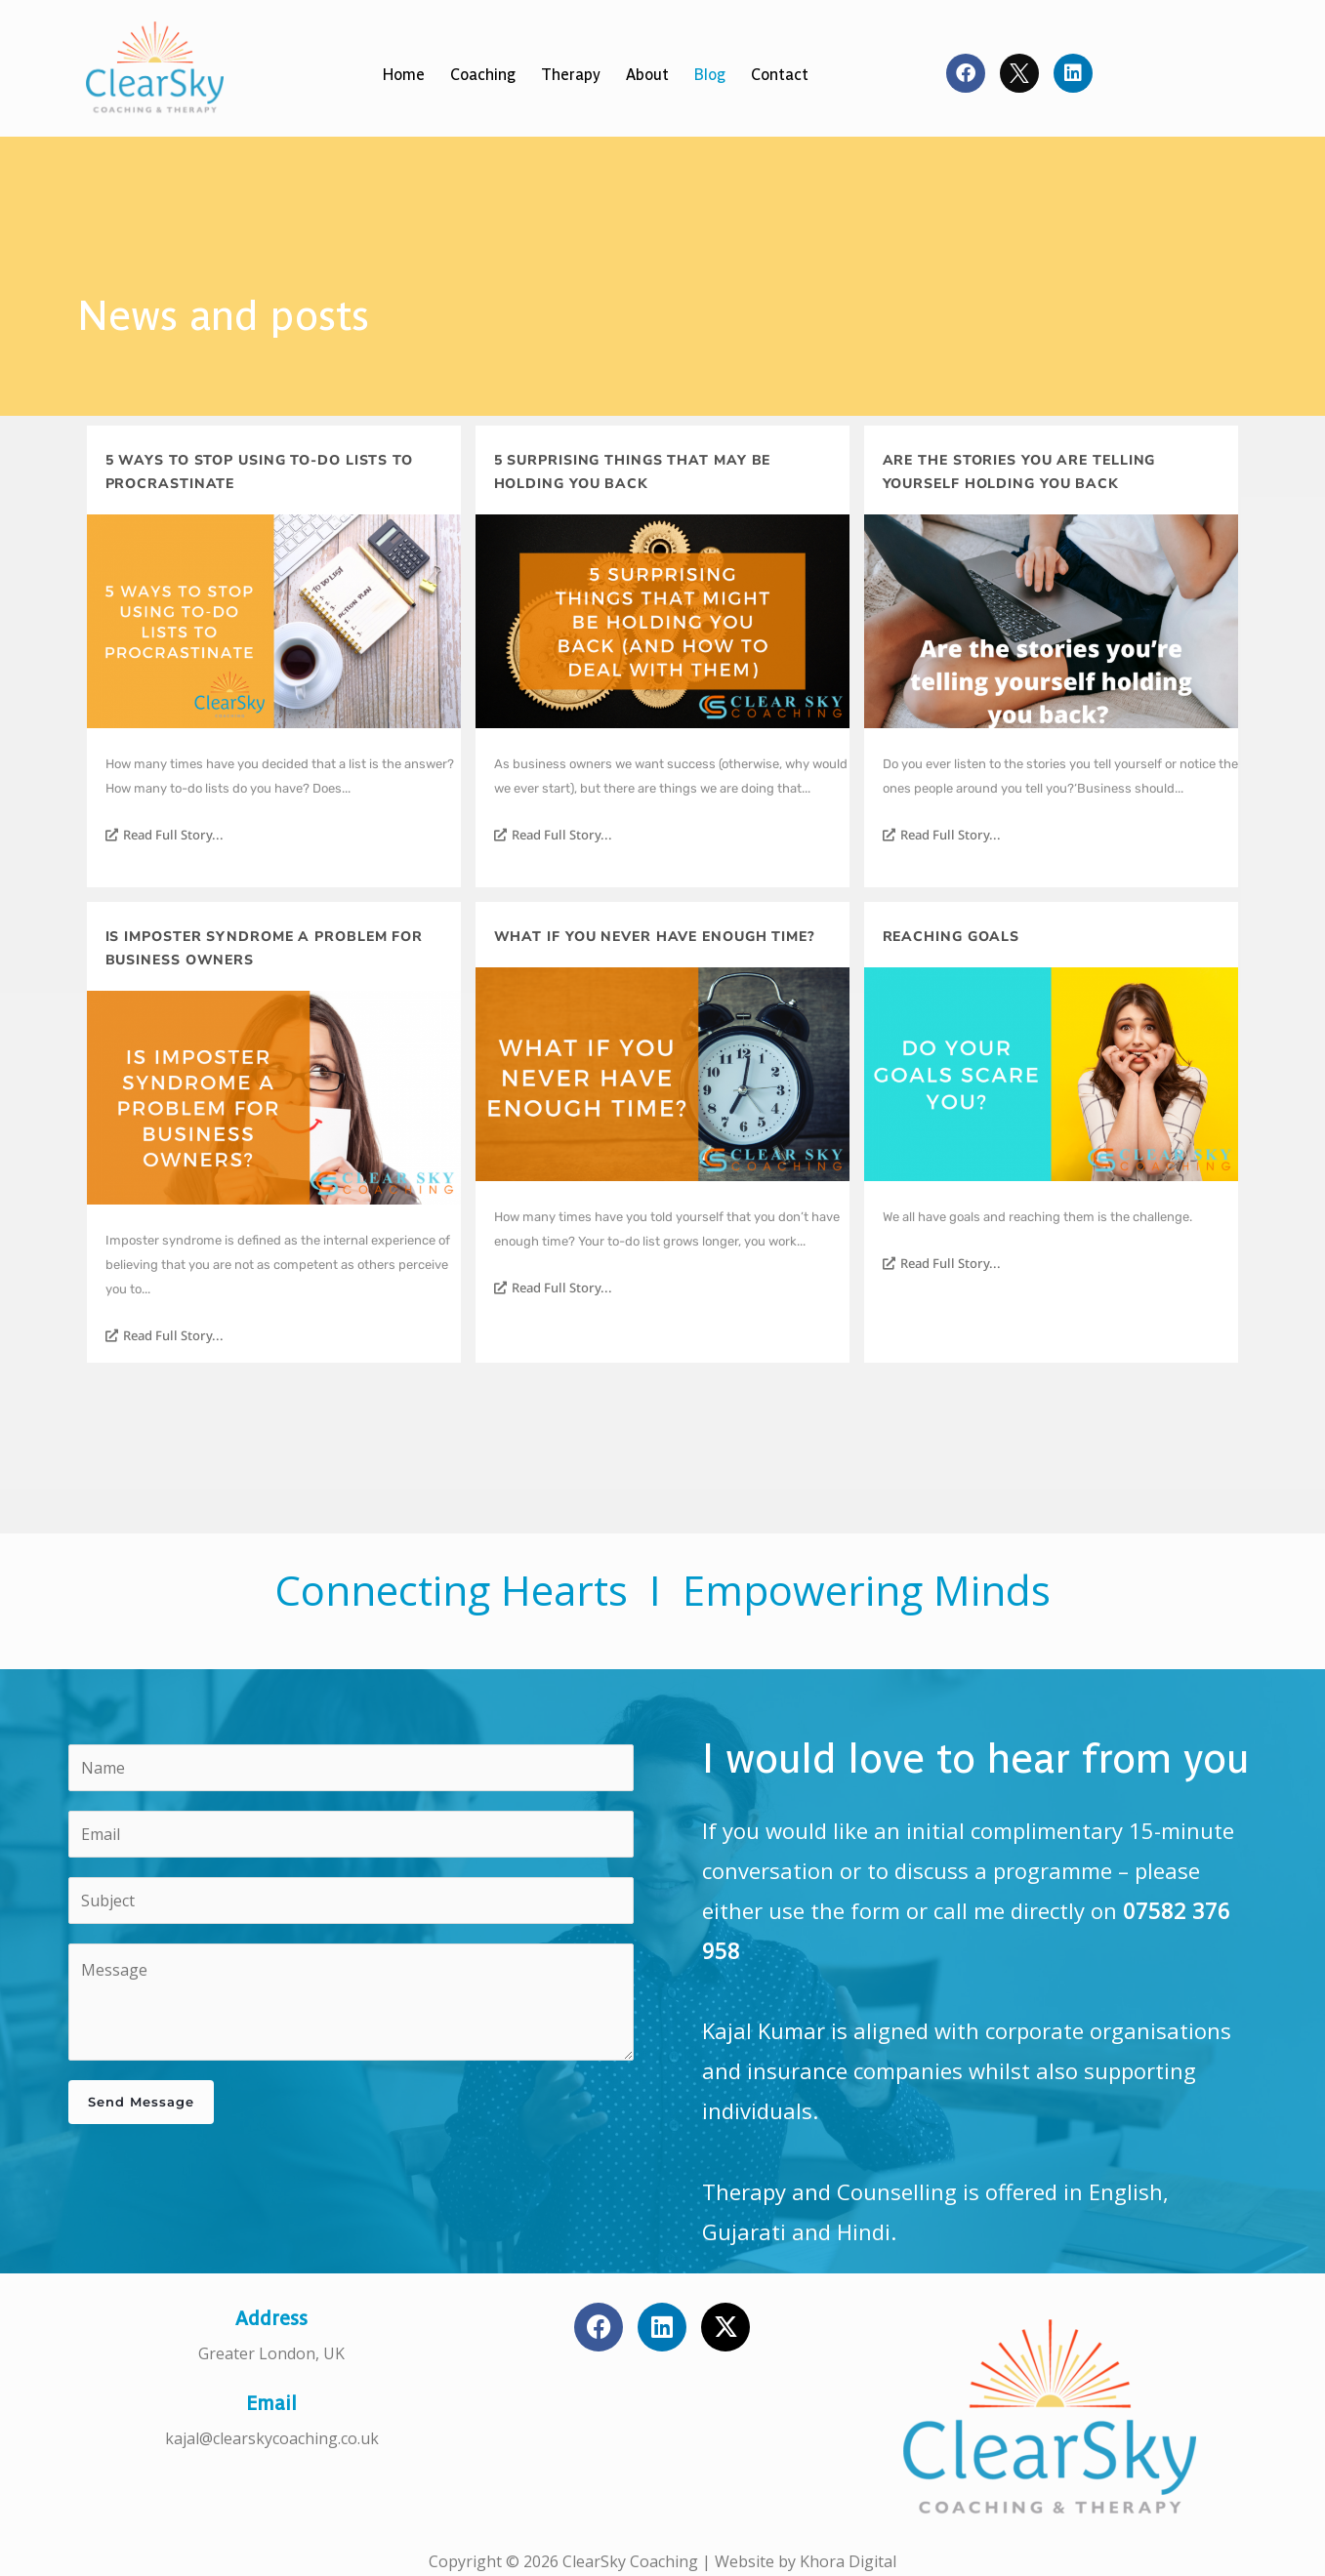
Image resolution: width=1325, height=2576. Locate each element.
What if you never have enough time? (655, 936)
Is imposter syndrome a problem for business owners (264, 948)
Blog (709, 74)
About (647, 74)
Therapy (570, 74)
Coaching (483, 74)
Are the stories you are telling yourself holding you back (1019, 472)
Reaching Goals (951, 936)
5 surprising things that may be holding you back (632, 472)
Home (404, 74)
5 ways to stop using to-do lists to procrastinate (259, 472)
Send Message (141, 2101)
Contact (779, 74)
